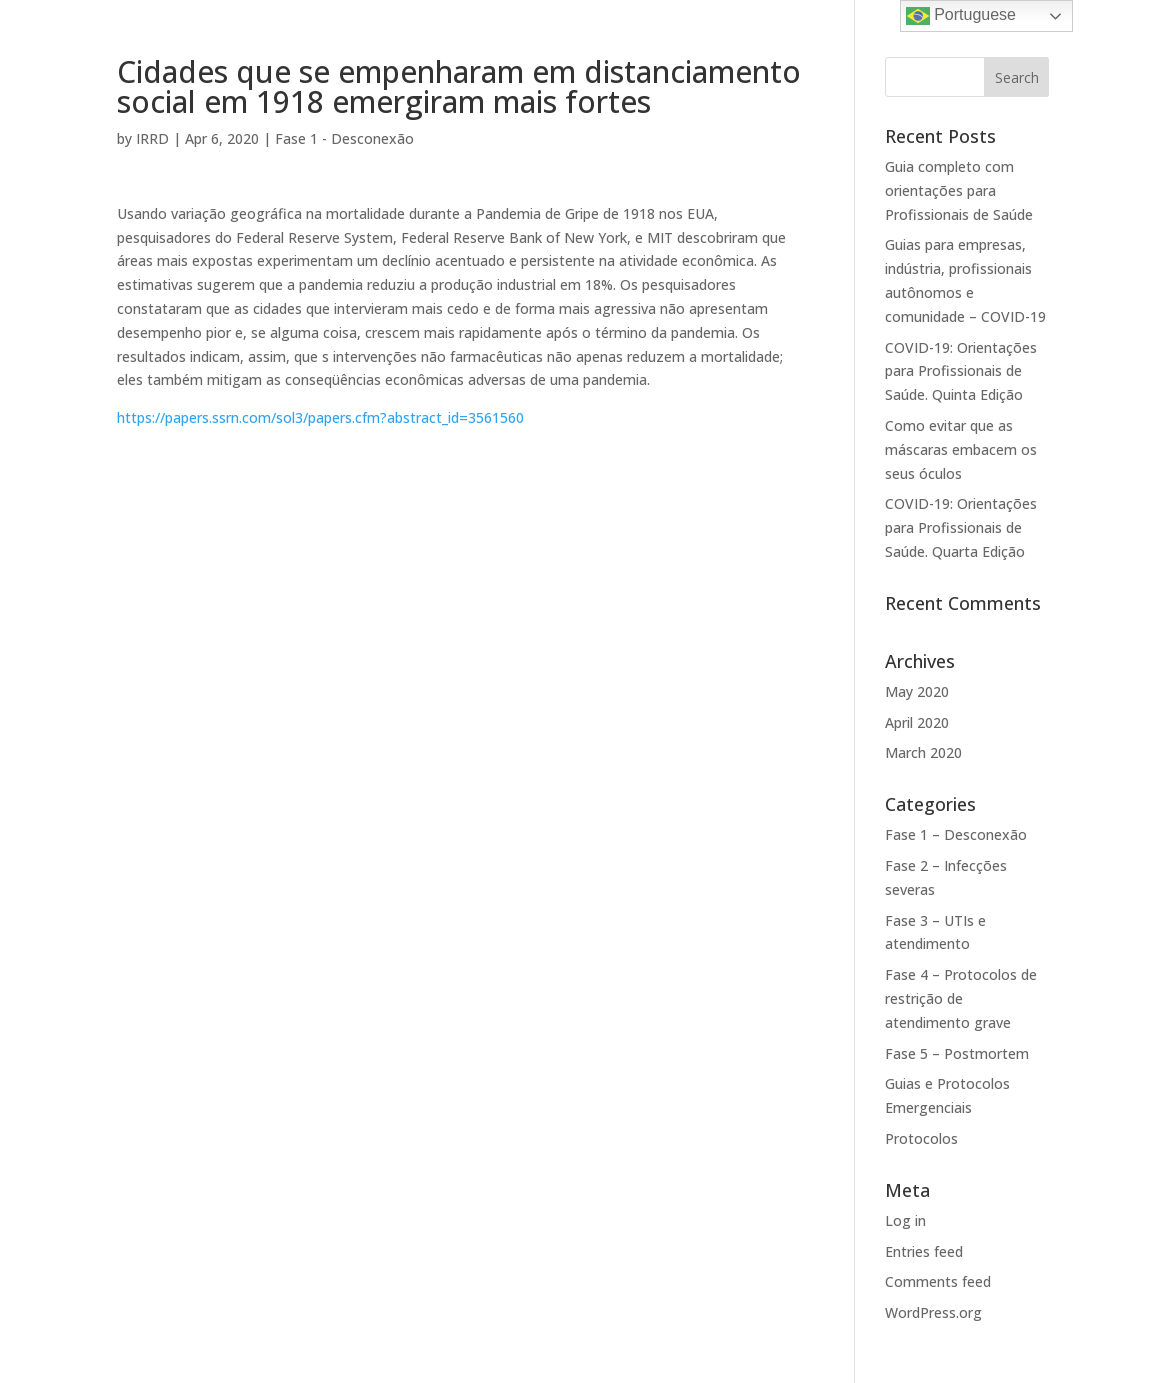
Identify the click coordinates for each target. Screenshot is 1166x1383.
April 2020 (917, 722)
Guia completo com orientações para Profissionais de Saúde (959, 190)
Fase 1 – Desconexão (956, 834)
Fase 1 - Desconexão (344, 138)
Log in (905, 1220)
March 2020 (923, 752)
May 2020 (917, 691)
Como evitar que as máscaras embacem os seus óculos (961, 449)
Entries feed (924, 1251)
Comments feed (938, 1281)
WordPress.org (933, 1312)
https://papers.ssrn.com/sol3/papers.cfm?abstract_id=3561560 (320, 417)
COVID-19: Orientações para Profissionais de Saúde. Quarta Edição (961, 527)
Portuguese (961, 16)
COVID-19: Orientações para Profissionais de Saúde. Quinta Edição (961, 371)
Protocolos (921, 1138)
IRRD (152, 138)
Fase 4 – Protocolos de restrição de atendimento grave (961, 998)
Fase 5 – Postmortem (957, 1053)
